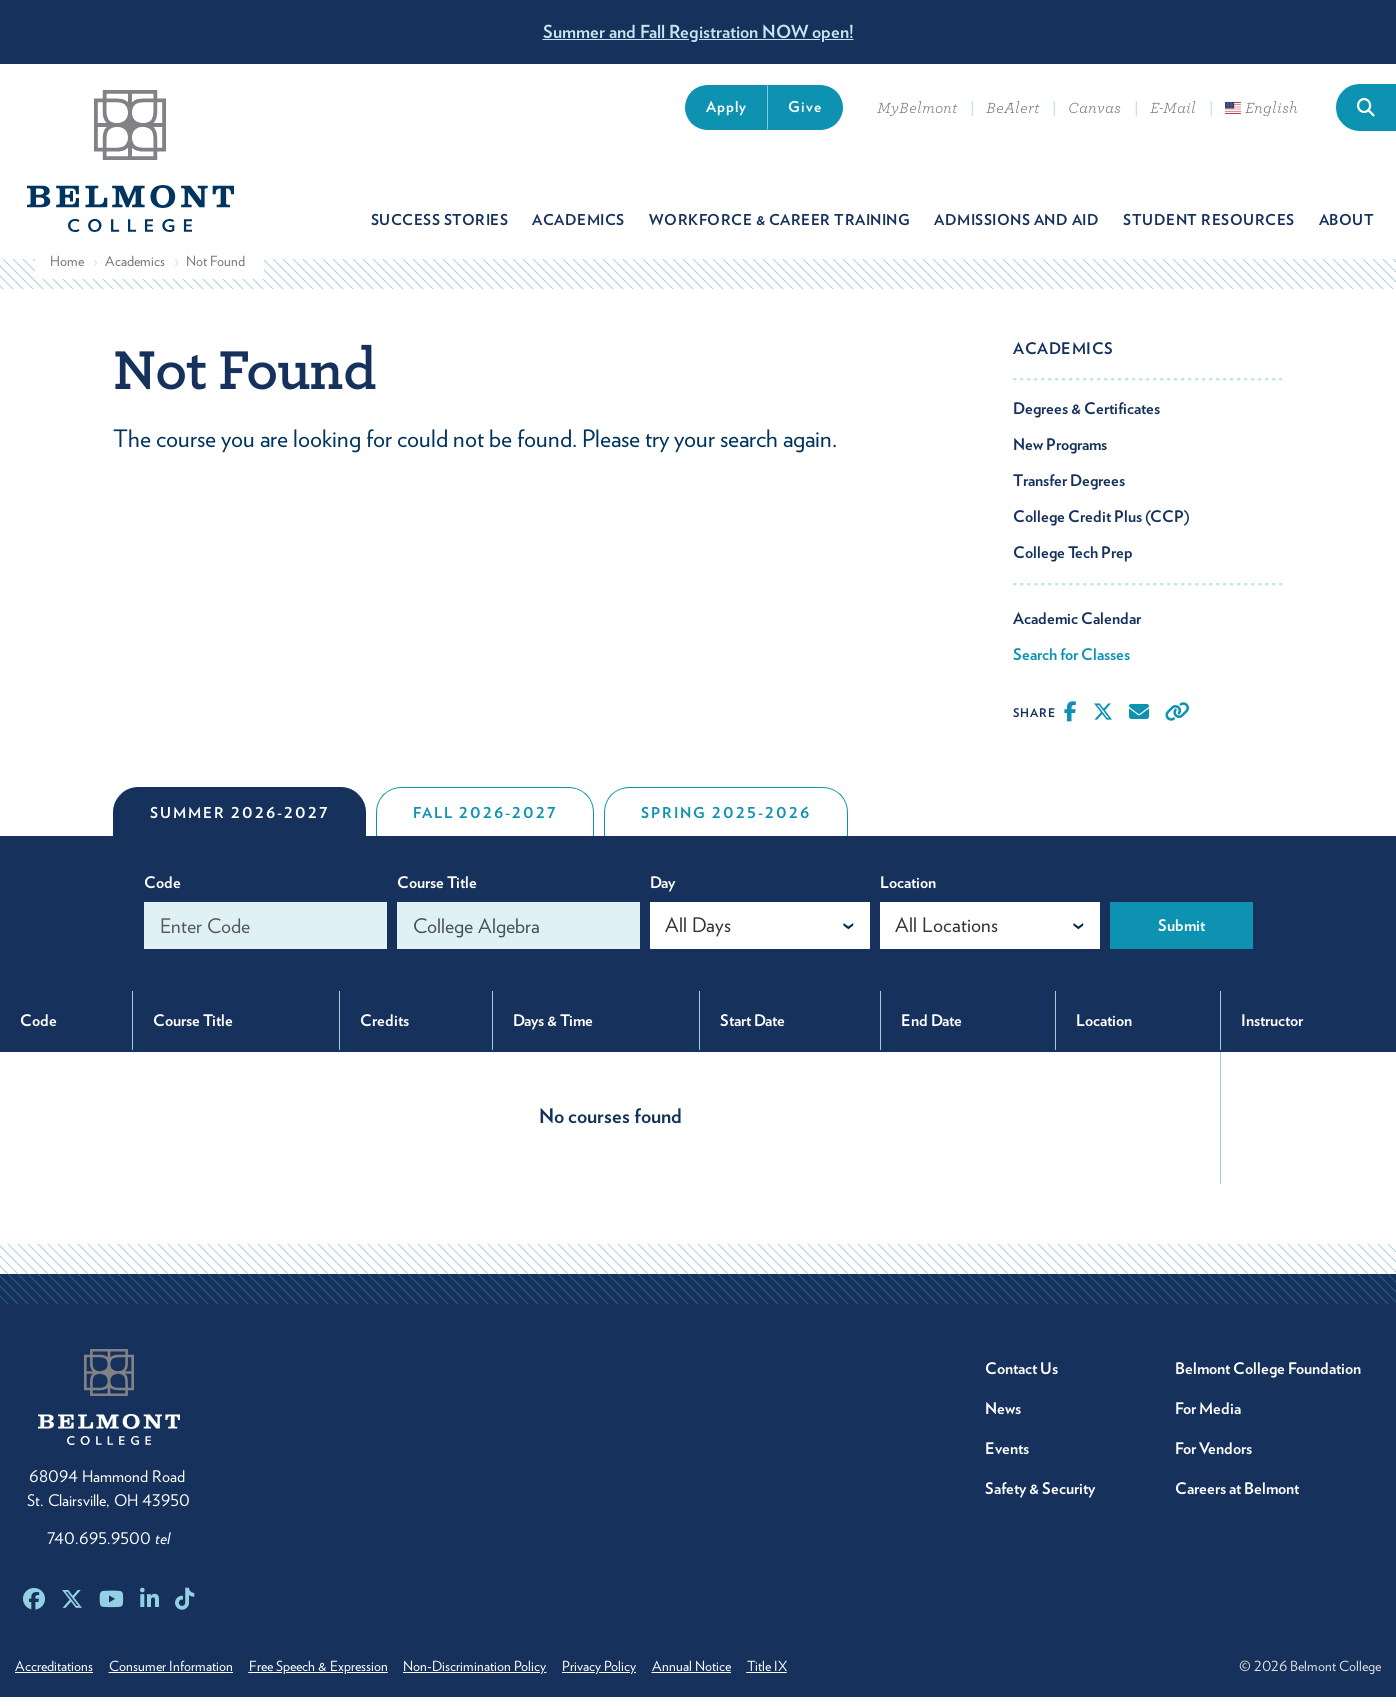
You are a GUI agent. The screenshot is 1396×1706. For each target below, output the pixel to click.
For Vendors (1213, 1457)
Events (1007, 1457)
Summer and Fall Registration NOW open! (698, 31)
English (1261, 108)
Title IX (804, 1675)
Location (908, 891)
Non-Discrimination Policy (493, 1675)
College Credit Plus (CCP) (1101, 525)
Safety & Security (1040, 1497)
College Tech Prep (1073, 561)
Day (662, 891)
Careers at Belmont (1237, 1497)
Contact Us (1021, 1377)
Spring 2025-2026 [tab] (726, 822)
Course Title (437, 891)
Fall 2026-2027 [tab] (485, 822)
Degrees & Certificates (1086, 417)
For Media (1208, 1417)
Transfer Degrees (1069, 489)
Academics (135, 270)
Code (162, 891)
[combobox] (760, 934)
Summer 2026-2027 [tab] (239, 822)
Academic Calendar (1077, 627)
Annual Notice (722, 1675)
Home (67, 270)
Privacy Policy (624, 1675)
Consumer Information (177, 1675)
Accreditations (54, 1675)
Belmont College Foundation (1268, 1377)
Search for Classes (1071, 663)
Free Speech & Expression (330, 1675)
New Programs (1060, 453)
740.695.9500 (108, 1547)
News (1003, 1417)
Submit (1181, 934)
